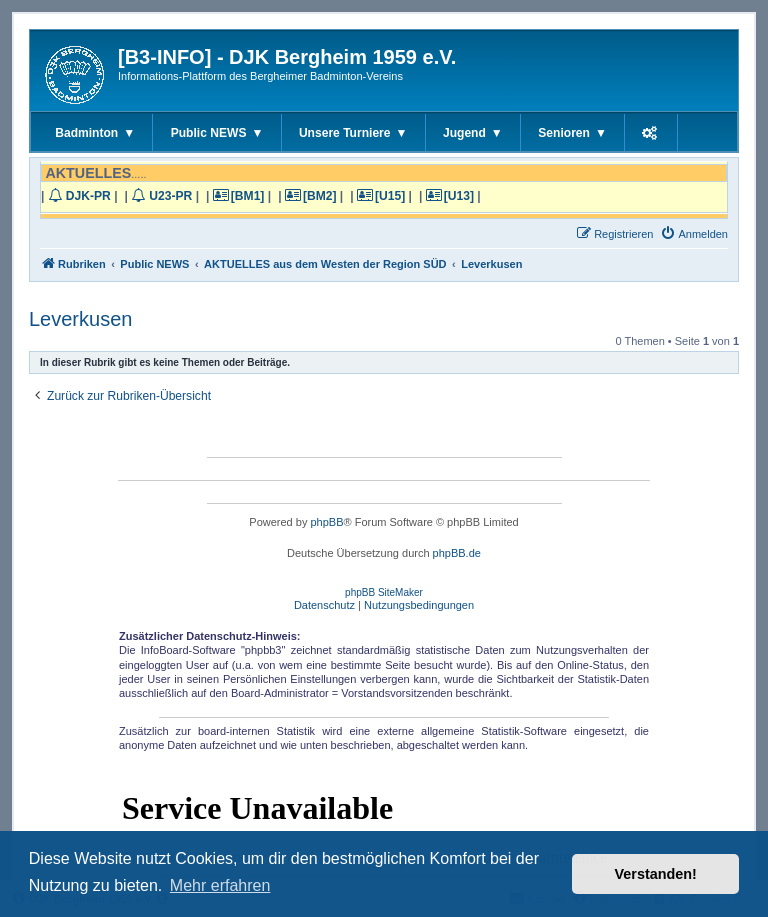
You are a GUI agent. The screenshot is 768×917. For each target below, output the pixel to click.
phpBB (326, 522)
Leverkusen (80, 319)
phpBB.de (457, 553)
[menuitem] (694, 234)
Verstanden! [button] (656, 874)
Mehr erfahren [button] (220, 885)
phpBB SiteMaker (384, 592)
